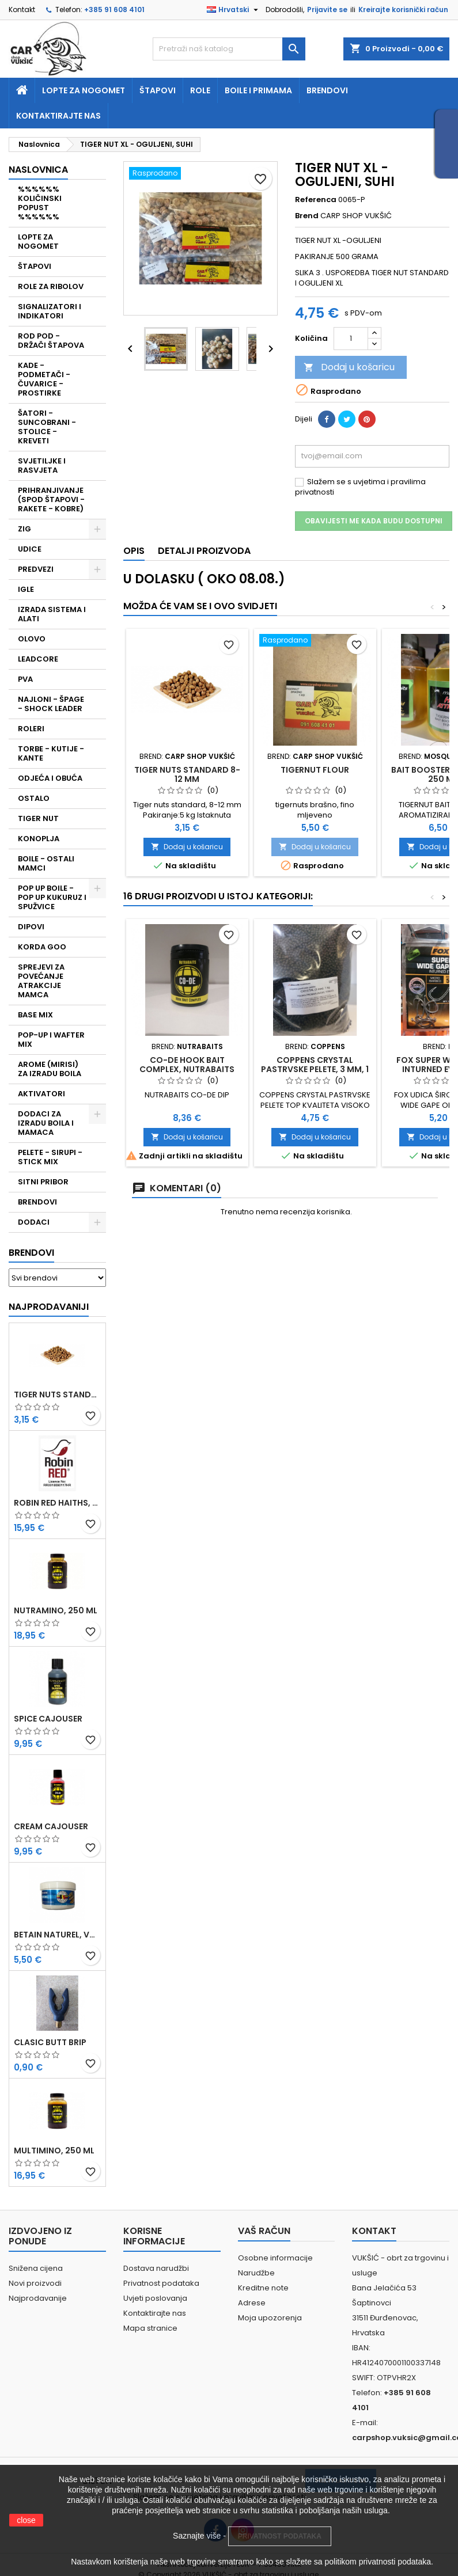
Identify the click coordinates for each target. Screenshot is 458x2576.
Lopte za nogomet (83, 90)
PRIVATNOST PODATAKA (279, 2536)
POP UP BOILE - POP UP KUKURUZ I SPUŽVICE (52, 897)
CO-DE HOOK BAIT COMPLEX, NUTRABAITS (186, 1064)
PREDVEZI (36, 569)
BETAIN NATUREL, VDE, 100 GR (57, 1934)
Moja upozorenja (270, 2317)
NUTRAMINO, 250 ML (55, 1610)
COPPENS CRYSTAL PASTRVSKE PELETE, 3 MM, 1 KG (315, 1069)
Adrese (252, 2302)
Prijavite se (327, 9)
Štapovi (157, 90)
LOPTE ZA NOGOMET (38, 241)
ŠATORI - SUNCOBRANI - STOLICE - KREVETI (47, 427)
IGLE (26, 589)
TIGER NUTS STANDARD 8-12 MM (57, 1394)
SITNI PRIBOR (43, 1181)
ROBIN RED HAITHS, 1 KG (57, 1502)
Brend (307, 216)
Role (200, 90)
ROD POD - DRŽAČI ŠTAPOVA (51, 340)
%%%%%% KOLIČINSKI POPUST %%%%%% (40, 203)
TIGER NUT (38, 818)
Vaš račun (264, 2230)
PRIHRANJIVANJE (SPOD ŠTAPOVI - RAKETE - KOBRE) (51, 499)
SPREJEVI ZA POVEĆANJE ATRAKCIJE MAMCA (41, 981)
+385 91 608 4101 (114, 9)
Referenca (315, 200)
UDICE (29, 549)
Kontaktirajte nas (58, 115)
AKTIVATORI (41, 1093)
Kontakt (22, 9)
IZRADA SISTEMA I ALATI (52, 614)
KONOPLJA (38, 838)
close (26, 2520)
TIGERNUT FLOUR (315, 770)
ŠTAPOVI (34, 266)
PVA (25, 679)
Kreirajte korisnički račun (403, 9)
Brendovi (327, 90)
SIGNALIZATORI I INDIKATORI (49, 311)
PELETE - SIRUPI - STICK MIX (50, 1157)
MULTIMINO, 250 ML (54, 2150)
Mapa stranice (150, 2328)
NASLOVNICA (38, 169)
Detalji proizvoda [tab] (204, 550)
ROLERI (31, 728)
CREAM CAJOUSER (51, 1826)
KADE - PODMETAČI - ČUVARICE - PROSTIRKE (44, 379)
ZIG (24, 528)
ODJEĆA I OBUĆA (50, 778)
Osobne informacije (275, 2257)
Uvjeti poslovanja (155, 2298)
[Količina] (351, 338)
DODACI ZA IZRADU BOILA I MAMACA (46, 1123)
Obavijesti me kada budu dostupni (373, 521)
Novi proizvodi (35, 2283)
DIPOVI (31, 926)
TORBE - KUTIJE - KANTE (51, 753)
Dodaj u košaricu (349, 367)
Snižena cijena (36, 2268)
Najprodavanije (38, 2298)
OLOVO (32, 638)
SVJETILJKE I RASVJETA (42, 465)
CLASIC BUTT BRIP (50, 2042)
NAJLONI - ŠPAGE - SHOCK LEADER (51, 704)
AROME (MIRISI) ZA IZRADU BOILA (49, 1069)
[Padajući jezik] (234, 10)
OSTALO (34, 798)
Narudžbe (256, 2272)
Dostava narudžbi (156, 2268)
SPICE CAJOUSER (48, 1718)
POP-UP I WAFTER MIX (51, 1039)
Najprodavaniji (49, 1306)
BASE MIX (35, 1014)
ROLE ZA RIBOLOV (51, 286)
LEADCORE (38, 659)
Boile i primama (258, 90)
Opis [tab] (134, 550)
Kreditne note (263, 2287)
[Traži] (229, 48)
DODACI (34, 1222)
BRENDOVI (37, 1201)
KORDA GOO (42, 946)
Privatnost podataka (161, 2283)
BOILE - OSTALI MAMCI (46, 863)
